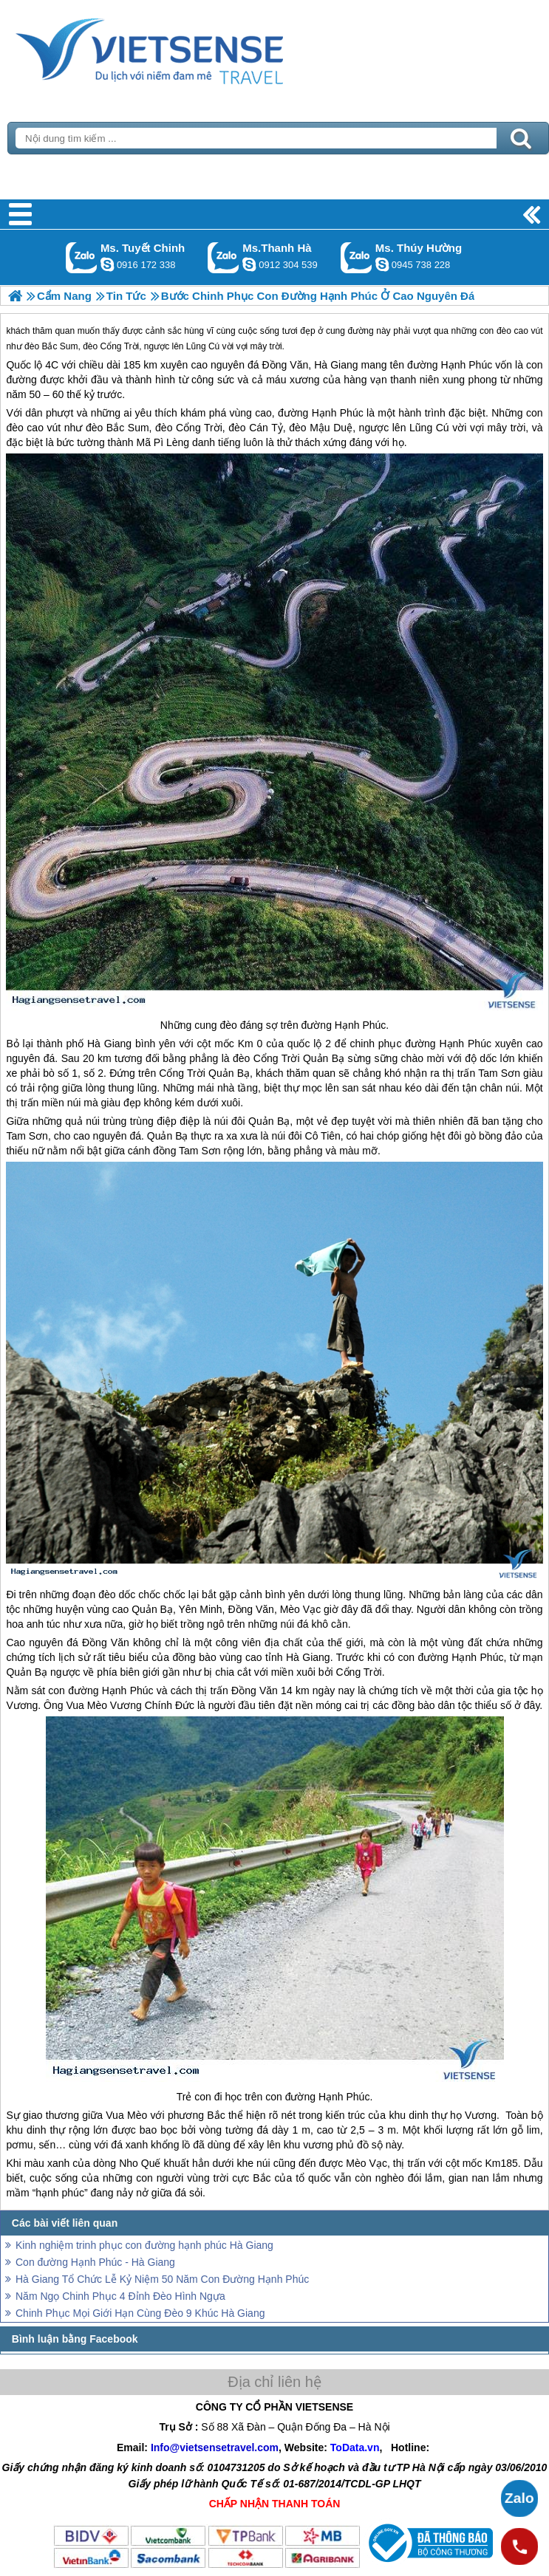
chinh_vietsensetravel (107, 264)
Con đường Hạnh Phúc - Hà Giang (95, 2262)
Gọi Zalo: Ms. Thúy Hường (356, 257)
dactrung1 (382, 264)
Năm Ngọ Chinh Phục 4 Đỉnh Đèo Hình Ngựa (120, 2296)
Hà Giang (336, 365)
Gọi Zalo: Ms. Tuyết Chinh (81, 257)
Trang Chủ (186, 48)
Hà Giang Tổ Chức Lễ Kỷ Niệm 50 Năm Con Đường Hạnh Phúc (162, 2279)
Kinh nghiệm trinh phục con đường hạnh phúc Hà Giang (144, 2245)
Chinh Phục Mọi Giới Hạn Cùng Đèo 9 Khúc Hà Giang (140, 2313)
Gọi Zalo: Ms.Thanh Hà (223, 257)
